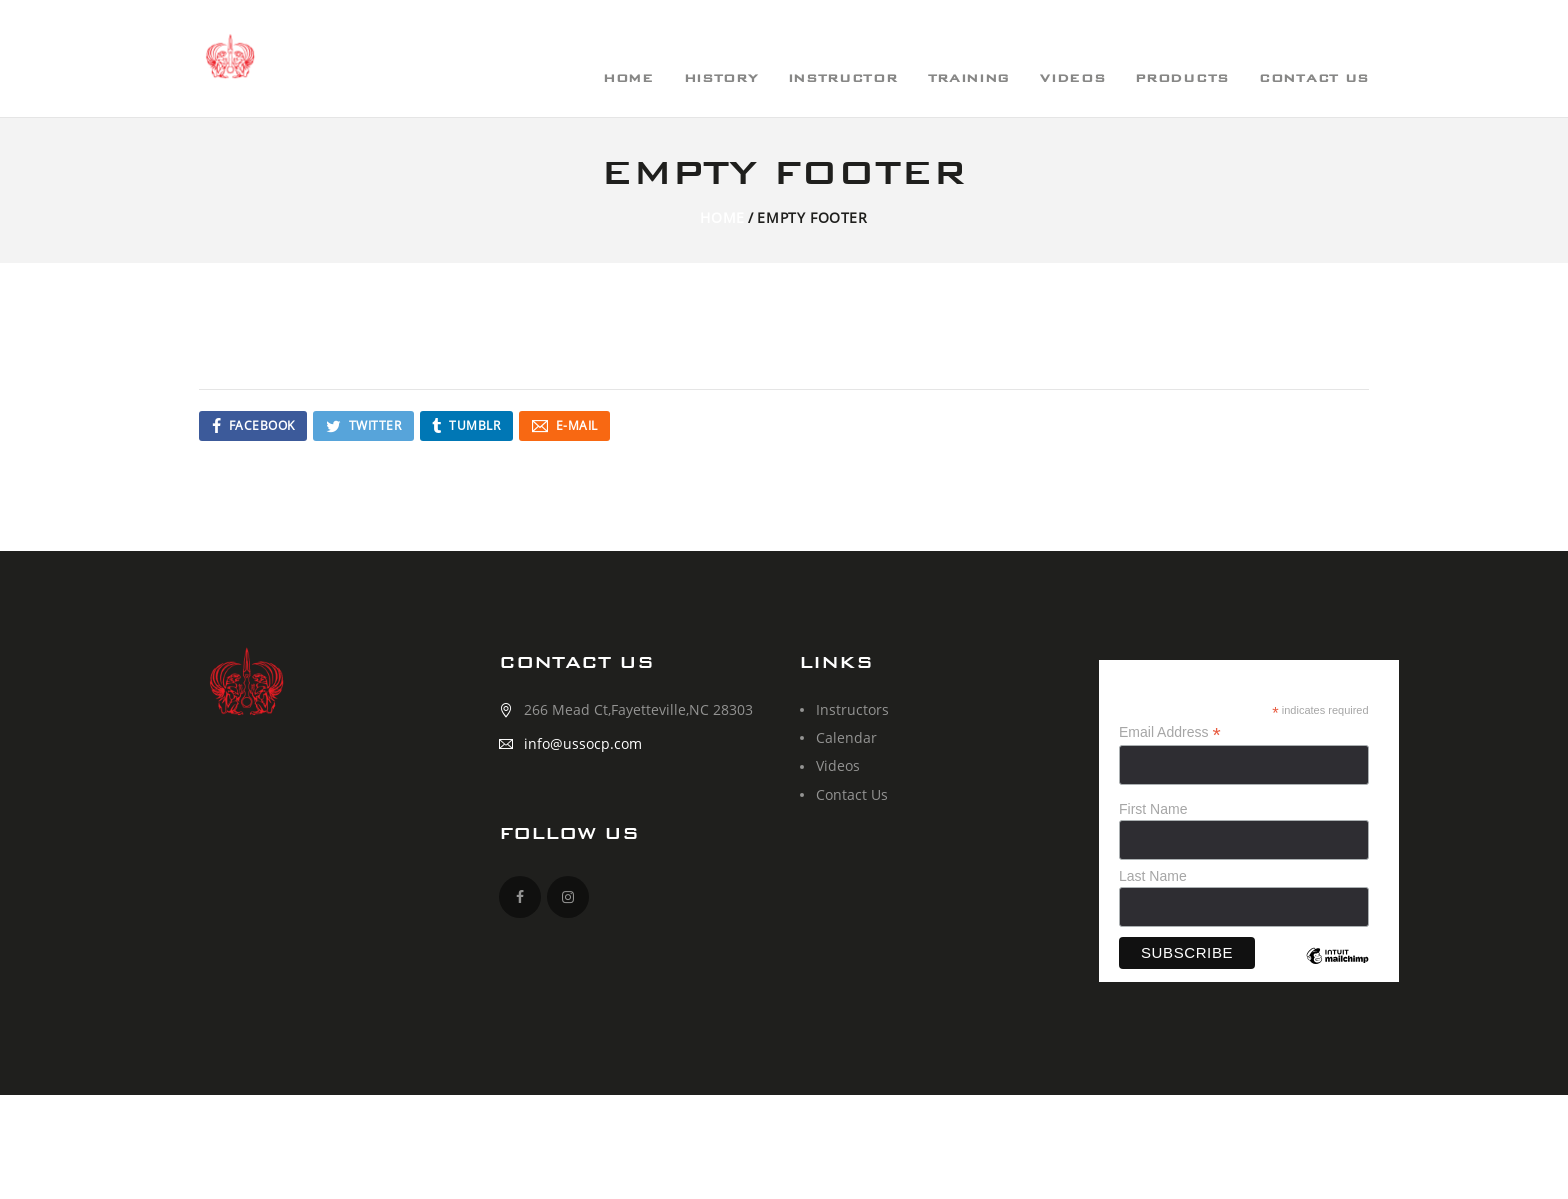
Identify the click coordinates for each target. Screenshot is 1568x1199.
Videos (838, 765)
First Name (1153, 809)
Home (722, 217)
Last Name (1153, 876)
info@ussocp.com (583, 743)
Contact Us (852, 794)
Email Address (1170, 732)
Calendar (846, 737)
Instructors (852, 709)
